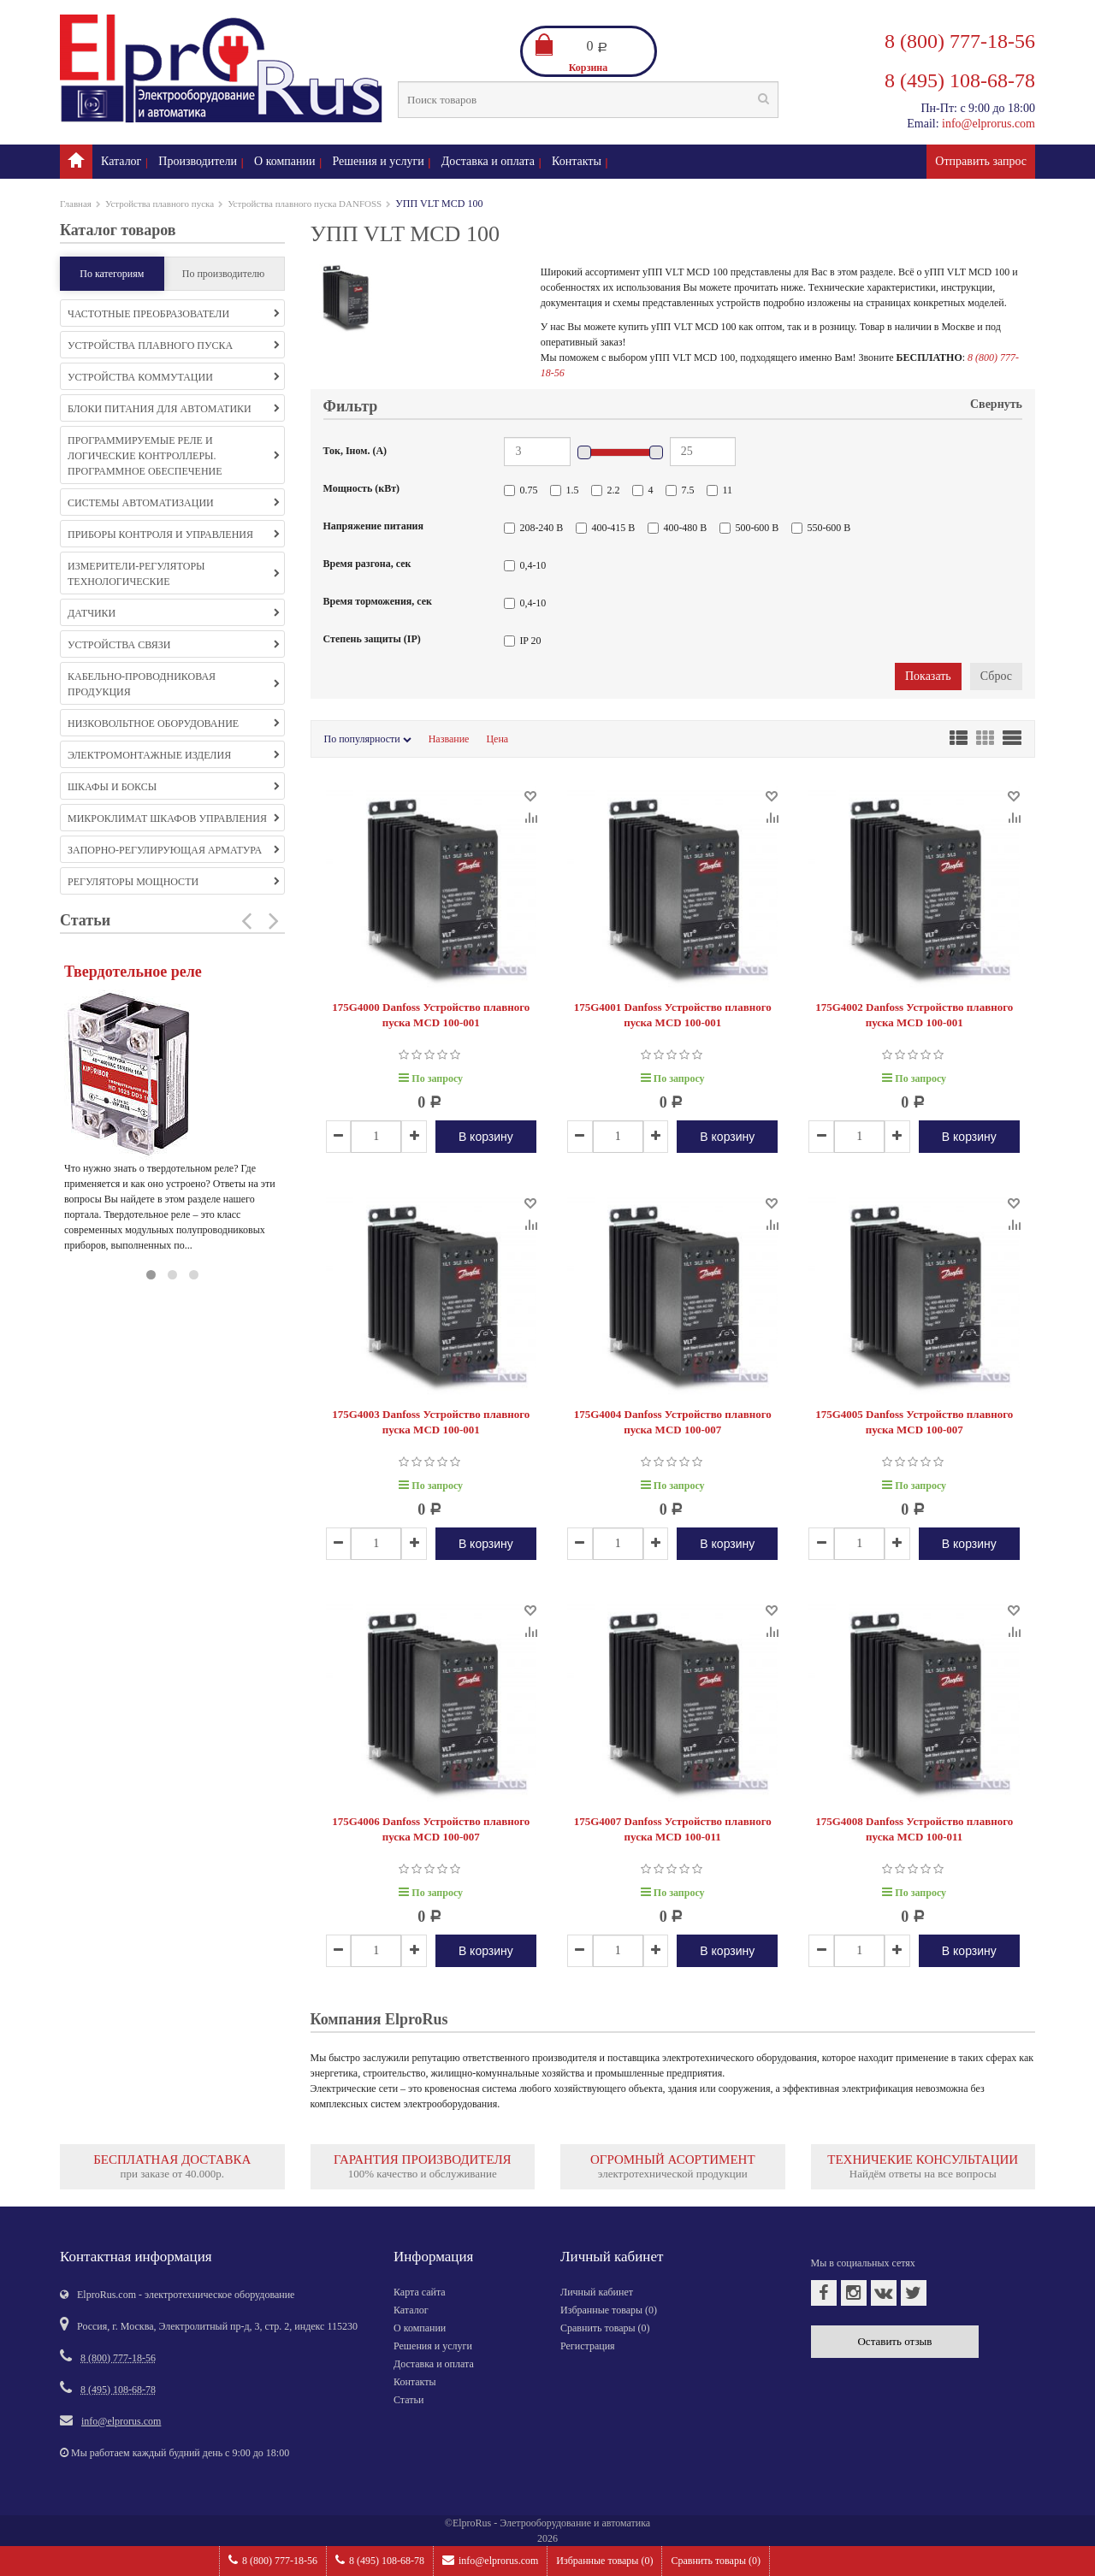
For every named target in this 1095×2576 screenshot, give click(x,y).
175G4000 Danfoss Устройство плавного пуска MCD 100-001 (431, 1015)
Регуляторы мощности (174, 882)
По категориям (112, 274)
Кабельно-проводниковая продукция (174, 684)
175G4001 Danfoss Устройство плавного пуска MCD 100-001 (673, 1015)
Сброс (996, 676)
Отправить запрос (981, 161)
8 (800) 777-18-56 (272, 2560)
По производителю (223, 274)
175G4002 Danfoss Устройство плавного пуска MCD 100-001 (914, 1015)
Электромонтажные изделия (174, 755)
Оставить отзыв (894, 2341)
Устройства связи (174, 645)
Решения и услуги (378, 161)
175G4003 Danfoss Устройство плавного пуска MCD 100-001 (431, 1422)
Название (449, 739)
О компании (284, 161)
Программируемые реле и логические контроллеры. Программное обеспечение (174, 455)
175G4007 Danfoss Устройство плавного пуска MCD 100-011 (673, 1829)
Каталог (121, 161)
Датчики (174, 613)
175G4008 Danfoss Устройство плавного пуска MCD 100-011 (914, 1829)
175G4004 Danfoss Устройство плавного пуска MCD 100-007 (673, 1422)
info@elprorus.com (490, 2560)
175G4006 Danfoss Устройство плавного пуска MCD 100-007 (431, 1829)
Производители (197, 161)
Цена (497, 739)
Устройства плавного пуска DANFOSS (305, 203)
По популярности (367, 739)
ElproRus (472, 2523)
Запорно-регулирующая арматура (174, 850)
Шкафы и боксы (174, 787)
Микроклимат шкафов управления (174, 818)
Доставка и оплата (488, 161)
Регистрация (587, 2346)
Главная (76, 203)
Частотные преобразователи (174, 314)
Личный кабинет (596, 2292)
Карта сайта (420, 2292)
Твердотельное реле (133, 971)
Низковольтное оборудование (174, 724)
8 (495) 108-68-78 (379, 2560)
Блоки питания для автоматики (174, 409)
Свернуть (996, 404)
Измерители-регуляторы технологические (174, 574)
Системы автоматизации (174, 503)
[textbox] (588, 99)
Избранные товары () (604, 2561)
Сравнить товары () (716, 2561)
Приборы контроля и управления (174, 535)
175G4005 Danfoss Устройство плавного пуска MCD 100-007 (914, 1422)
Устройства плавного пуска (159, 203)
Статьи (408, 2400)
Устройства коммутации (174, 377)
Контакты (576, 161)
